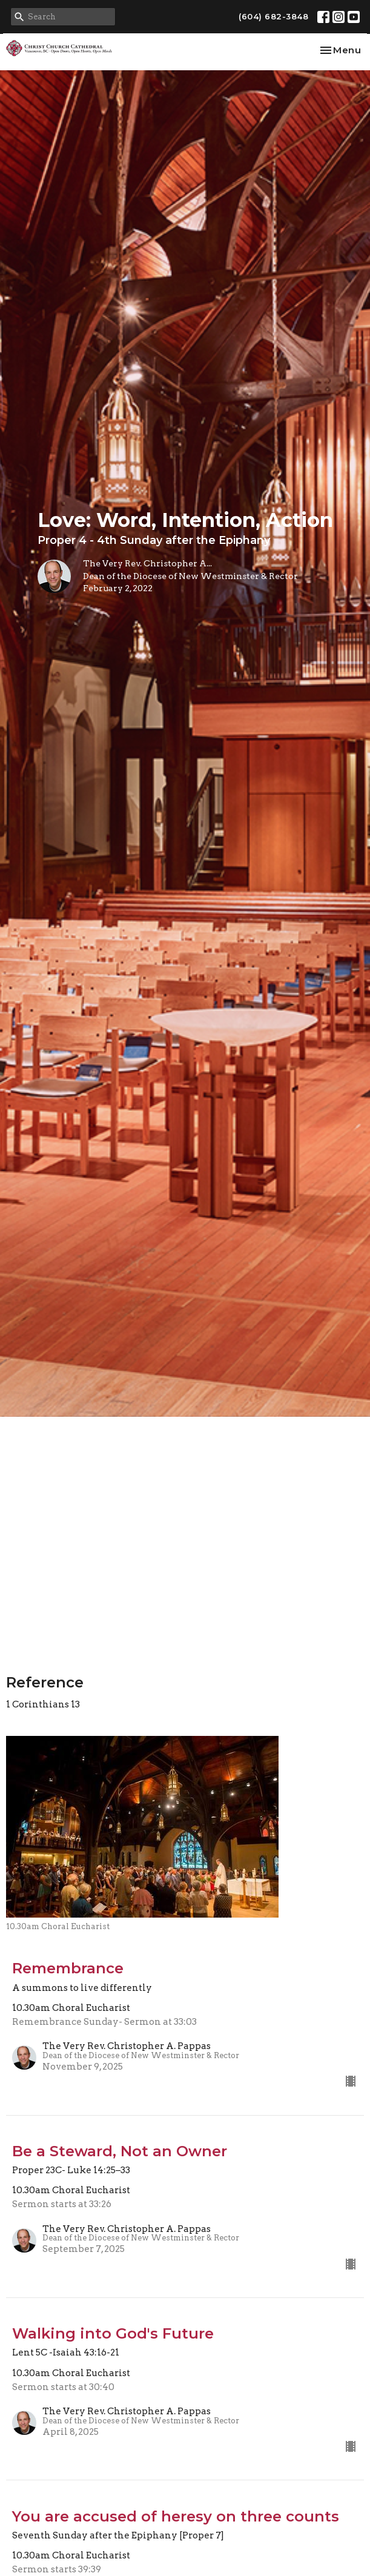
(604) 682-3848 (273, 16)
